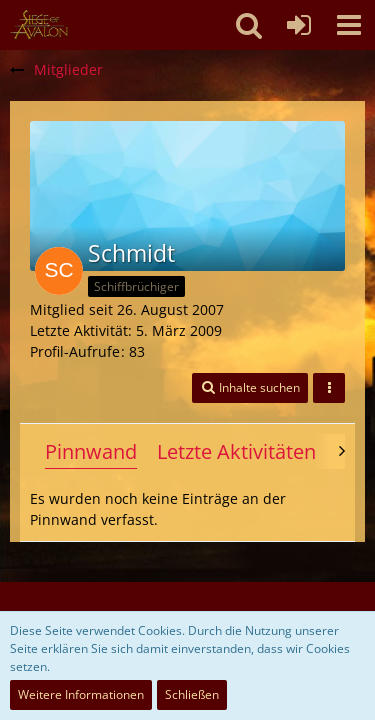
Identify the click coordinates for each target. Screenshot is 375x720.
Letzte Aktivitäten (236, 451)
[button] (349, 25)
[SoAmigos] (39, 25)
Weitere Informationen (81, 694)
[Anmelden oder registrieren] (299, 25)
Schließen (192, 694)
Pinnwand (91, 451)
